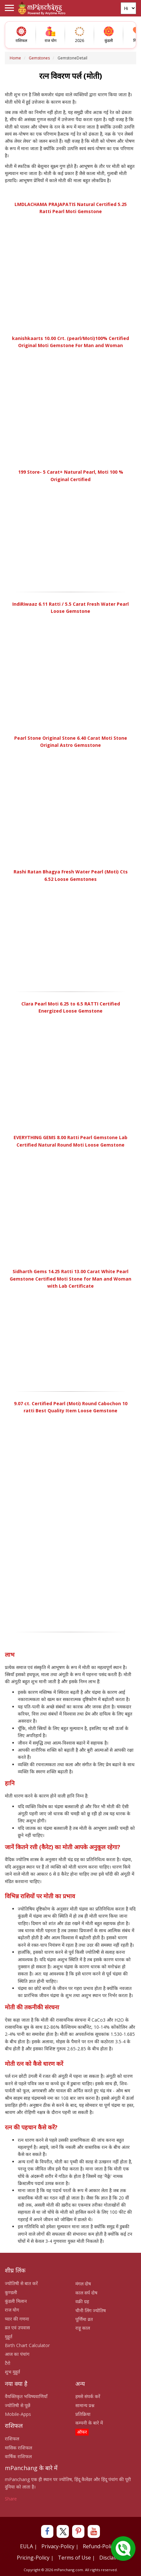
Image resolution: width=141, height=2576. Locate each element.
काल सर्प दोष (86, 2293)
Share (11, 2499)
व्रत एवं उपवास (17, 2327)
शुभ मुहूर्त (12, 2372)
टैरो (7, 2363)
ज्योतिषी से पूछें (17, 2405)
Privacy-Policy (57, 2546)
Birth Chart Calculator (27, 2345)
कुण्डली (11, 2292)
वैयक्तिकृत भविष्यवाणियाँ (26, 2396)
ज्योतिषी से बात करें (21, 2283)
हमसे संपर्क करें (87, 2396)
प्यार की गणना (17, 2319)
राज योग (12, 2310)
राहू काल (82, 2328)
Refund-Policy (99, 2546)
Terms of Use (74, 2557)
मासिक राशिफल (18, 2448)
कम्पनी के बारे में (89, 2423)
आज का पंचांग (17, 2354)
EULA (26, 2546)
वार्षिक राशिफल (18, 2456)
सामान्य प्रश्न (84, 2405)
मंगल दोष (83, 2284)
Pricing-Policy (33, 2557)
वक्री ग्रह (82, 2301)
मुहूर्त (8, 2337)
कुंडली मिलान (16, 2301)
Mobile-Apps (18, 2414)
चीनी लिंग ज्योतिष (90, 2310)
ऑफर (82, 2432)
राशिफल (12, 2439)
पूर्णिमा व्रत (84, 2319)
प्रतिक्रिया (83, 2414)
